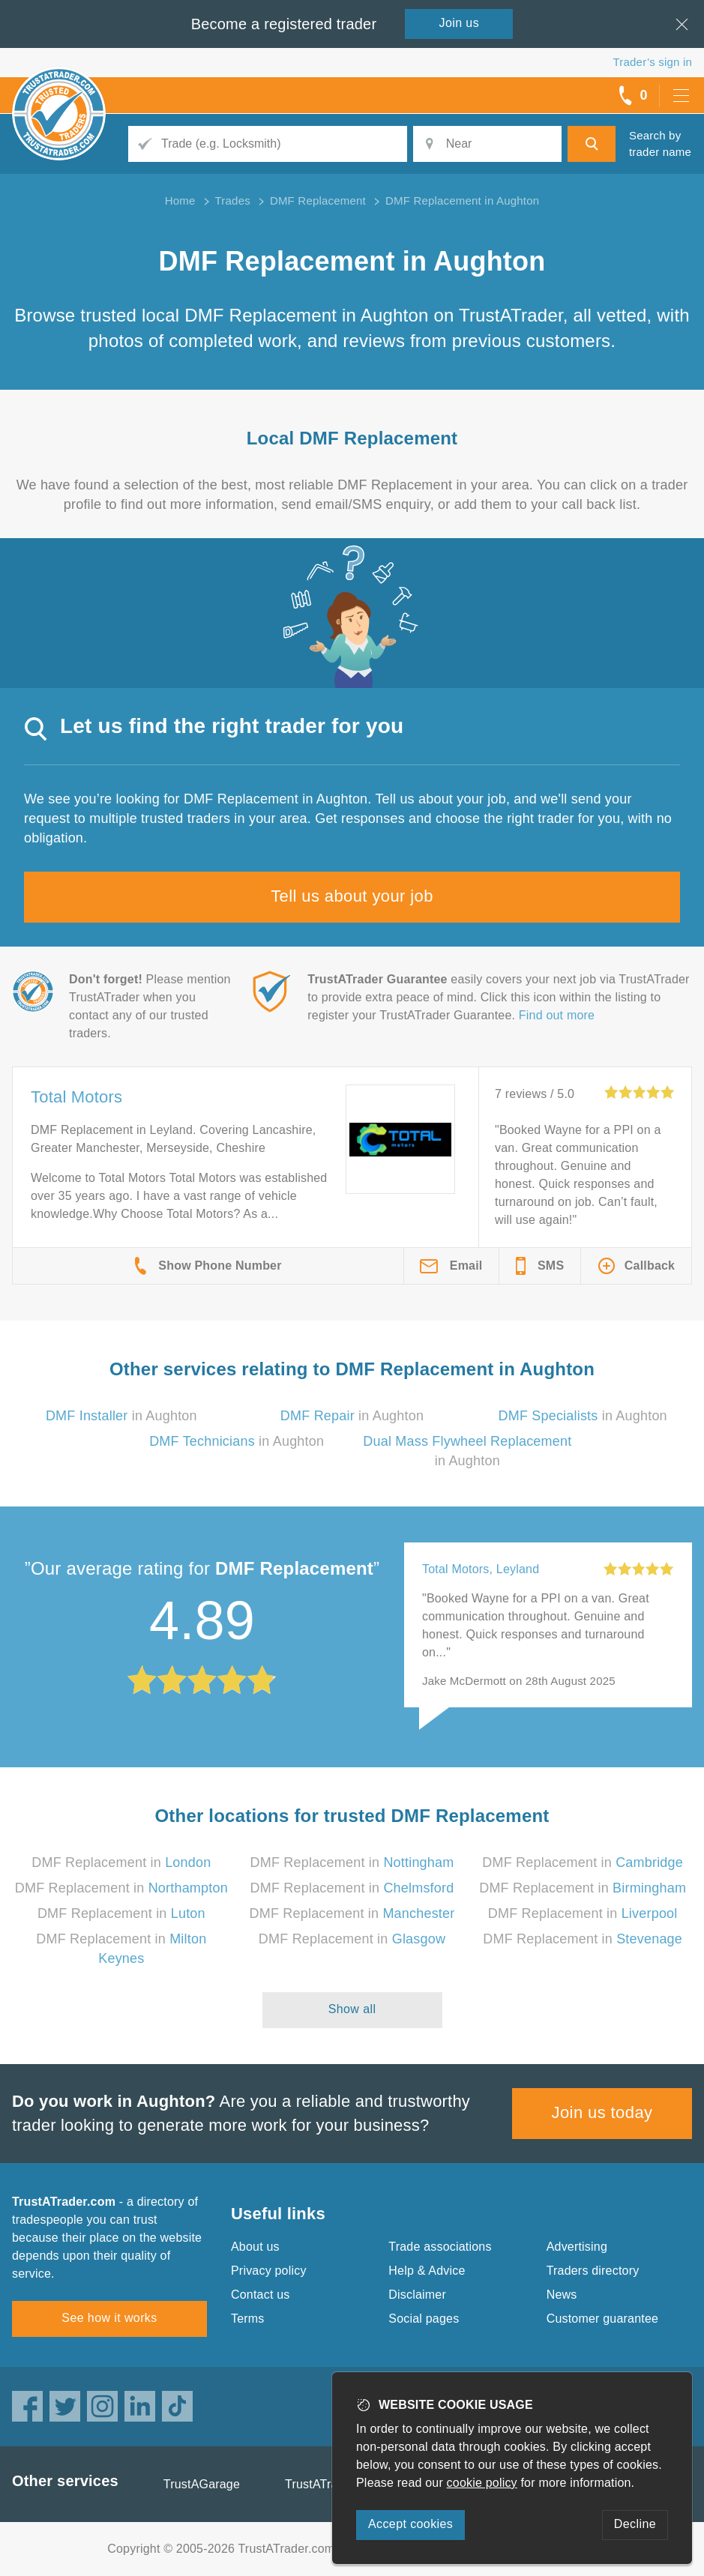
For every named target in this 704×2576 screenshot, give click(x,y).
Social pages (423, 2318)
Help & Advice (426, 2270)
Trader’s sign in (652, 61)
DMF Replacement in (121, 1862)
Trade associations (439, 2246)
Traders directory (593, 2270)
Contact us (260, 2294)
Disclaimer (417, 2294)
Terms (248, 2318)
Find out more (557, 1015)
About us (255, 2246)
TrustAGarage (201, 2484)
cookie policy (482, 2482)
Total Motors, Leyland (480, 1569)
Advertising (577, 2246)
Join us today (602, 2112)
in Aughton (121, 1415)
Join (459, 22)
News (562, 2294)
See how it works (109, 2317)
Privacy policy (269, 2270)
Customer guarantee (602, 2318)
